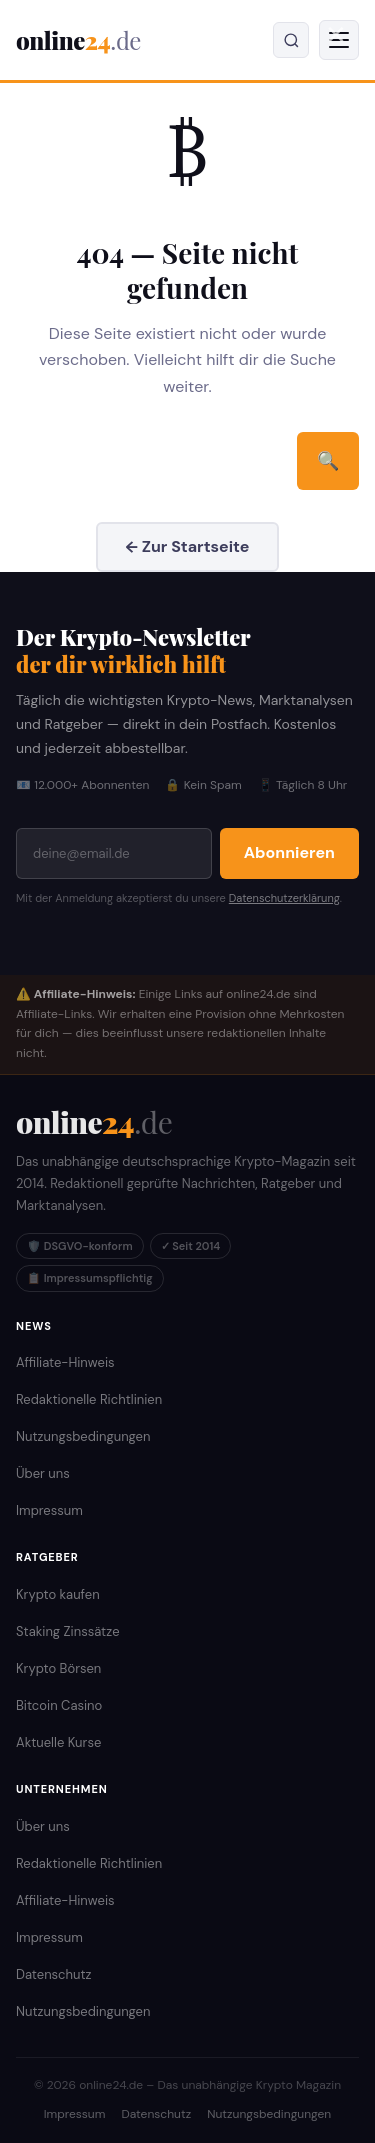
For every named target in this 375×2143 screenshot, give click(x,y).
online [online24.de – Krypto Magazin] (78, 40)
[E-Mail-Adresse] (114, 853)
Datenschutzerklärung (284, 898)
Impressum (49, 1510)
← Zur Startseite (188, 546)
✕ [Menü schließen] (336, 35)
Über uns (43, 1473)
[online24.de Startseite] (94, 1122)
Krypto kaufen (58, 1594)
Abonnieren (289, 852)
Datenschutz (54, 1974)
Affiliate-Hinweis (65, 1362)
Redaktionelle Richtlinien (89, 1399)
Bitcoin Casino (59, 1705)
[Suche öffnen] (291, 40)
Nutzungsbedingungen (83, 1436)
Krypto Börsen (58, 1668)
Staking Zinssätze (68, 1631)
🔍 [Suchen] (328, 460)
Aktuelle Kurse (58, 1742)
